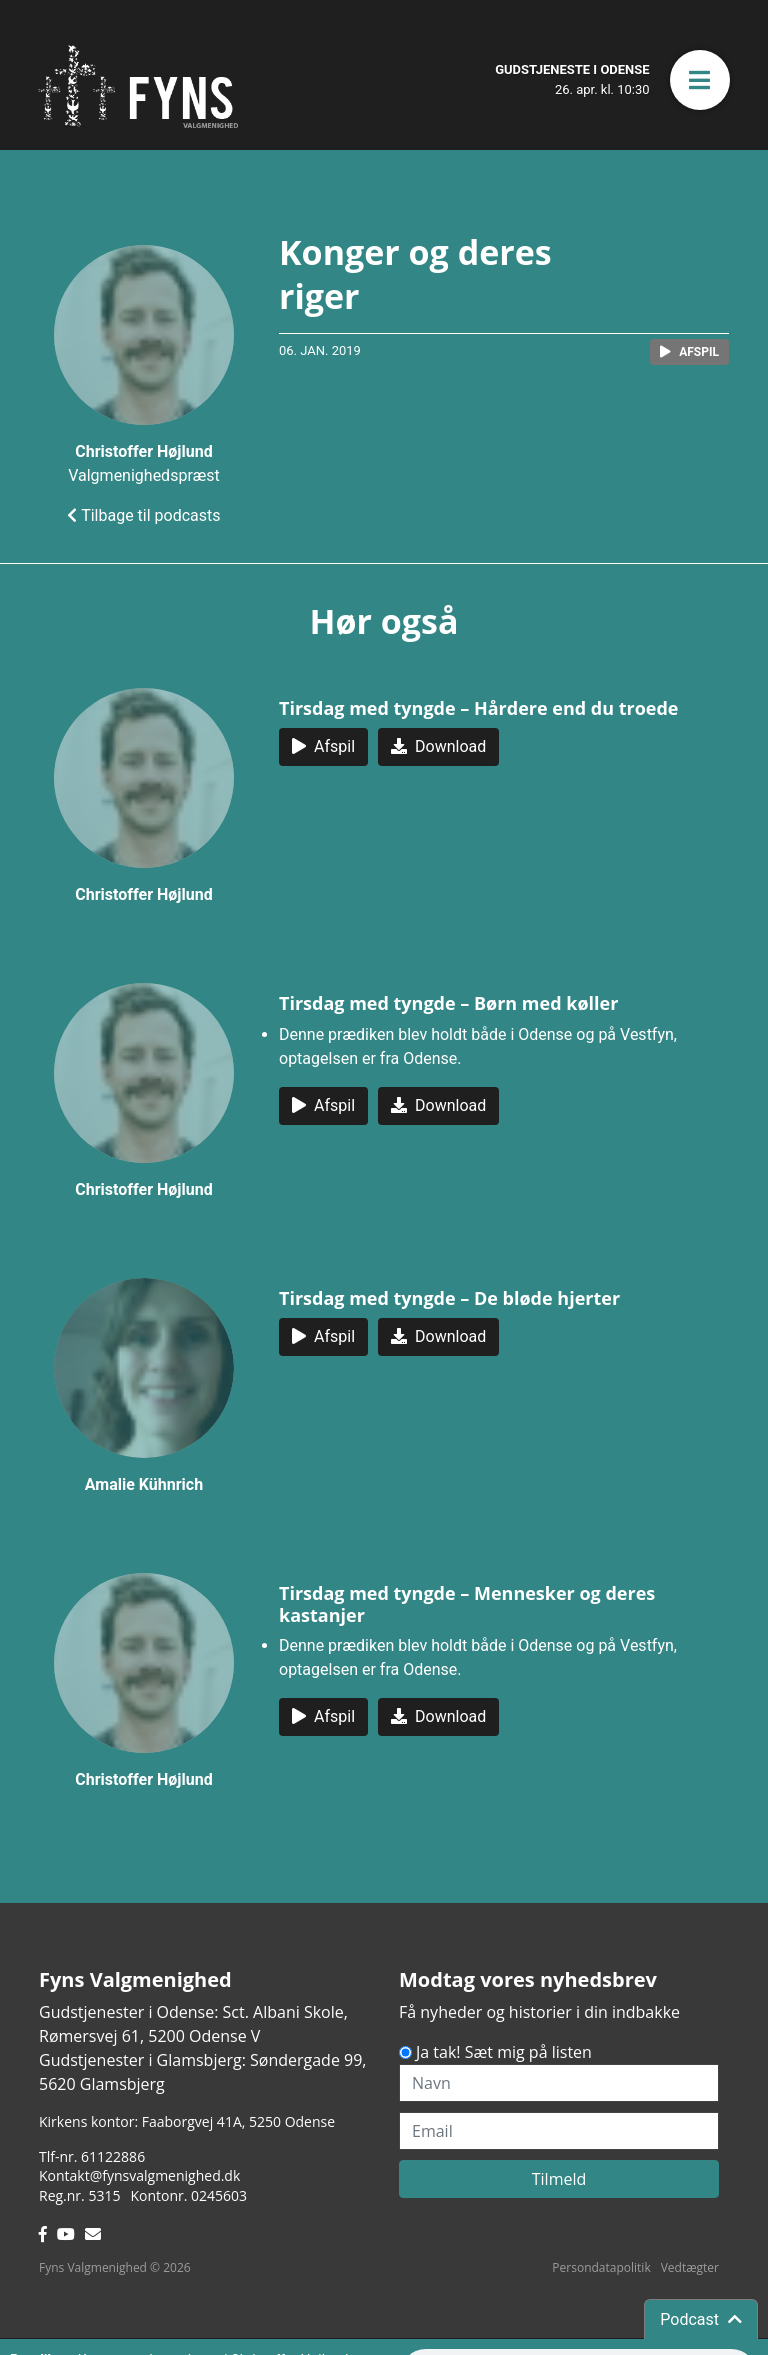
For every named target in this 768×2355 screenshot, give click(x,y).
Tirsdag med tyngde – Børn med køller (448, 1003)
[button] (700, 80)
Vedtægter (690, 2267)
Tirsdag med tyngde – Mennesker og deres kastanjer (467, 1604)
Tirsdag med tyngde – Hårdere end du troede (479, 708)
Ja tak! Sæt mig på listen (504, 2052)
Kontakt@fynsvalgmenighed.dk (139, 2175)
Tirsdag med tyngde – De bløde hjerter (449, 1298)
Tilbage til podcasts (143, 515)
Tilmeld (559, 2179)
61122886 (113, 2156)
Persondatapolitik (601, 2267)
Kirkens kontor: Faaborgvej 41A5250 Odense (187, 2121)
